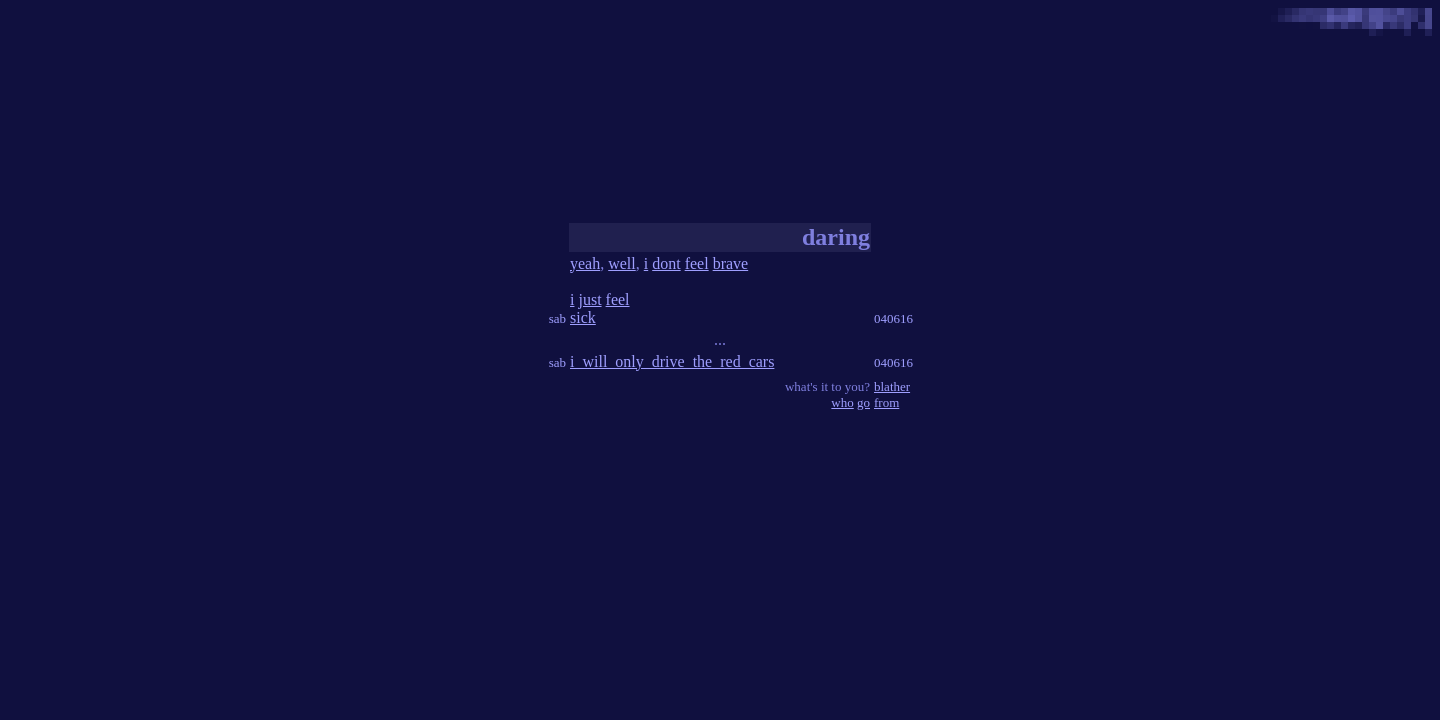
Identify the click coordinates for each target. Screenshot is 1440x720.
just (589, 299)
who (842, 402)
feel (697, 263)
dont (666, 263)
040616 (893, 318)
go (863, 402)
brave (731, 263)
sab (557, 318)
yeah (585, 263)
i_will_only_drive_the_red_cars (672, 361)
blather (892, 386)
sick (583, 317)
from (886, 402)
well (622, 263)
